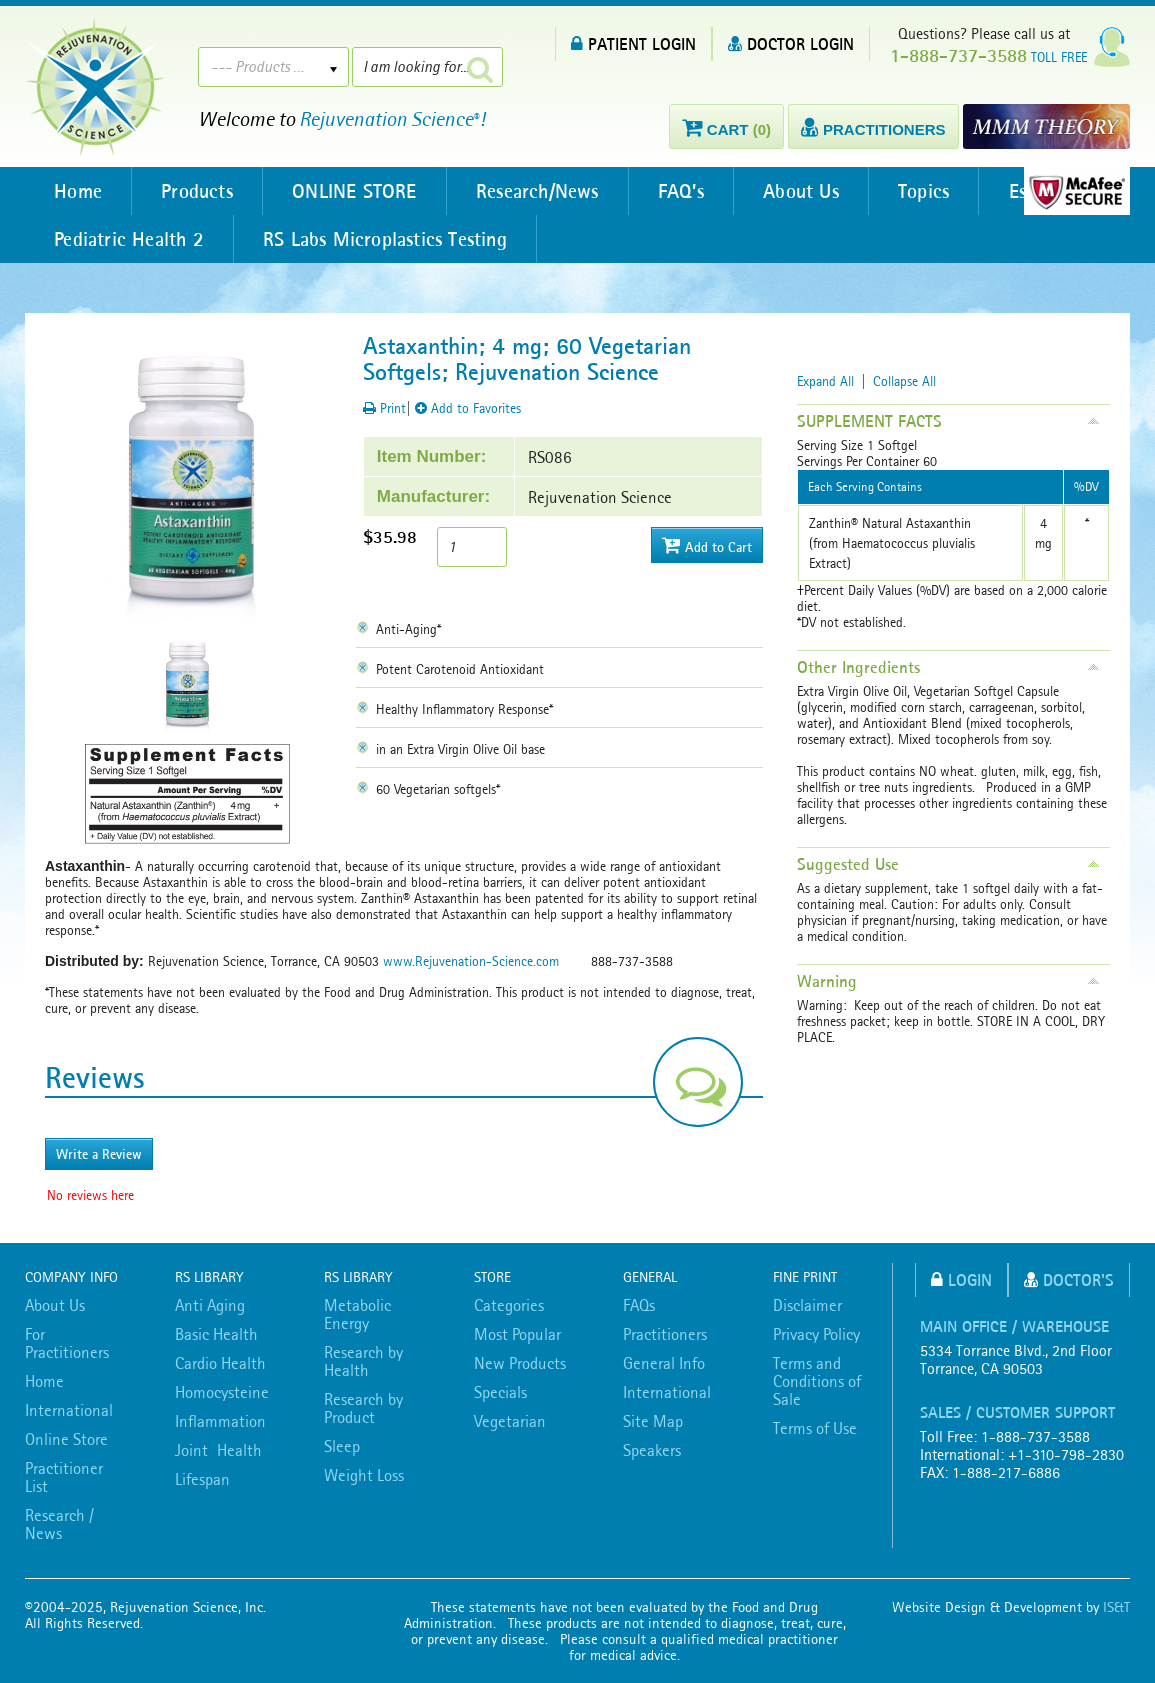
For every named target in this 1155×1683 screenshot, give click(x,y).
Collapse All (904, 381)
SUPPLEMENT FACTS (869, 421)
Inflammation (220, 1421)
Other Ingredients (858, 667)
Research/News (543, 191)
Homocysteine (222, 1392)
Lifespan (202, 1479)
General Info (664, 1363)
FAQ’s (688, 191)
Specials (500, 1392)
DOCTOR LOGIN (791, 43)
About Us (810, 191)
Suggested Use (848, 864)
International (69, 1410)
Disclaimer (807, 1305)
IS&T (1116, 1607)
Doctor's (1069, 1279)
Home (79, 191)
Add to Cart (707, 545)
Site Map (653, 1421)
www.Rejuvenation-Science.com (471, 961)
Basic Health (216, 1334)
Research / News (59, 1524)
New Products (520, 1363)
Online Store (66, 1439)
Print (384, 408)
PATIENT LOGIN (633, 43)
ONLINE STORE (358, 191)
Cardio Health (220, 1363)
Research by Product (363, 1408)
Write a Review (99, 1154)
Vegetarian (510, 1421)
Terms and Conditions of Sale (817, 1381)
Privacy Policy (816, 1334)
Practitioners (665, 1334)
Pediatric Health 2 (130, 239)
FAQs (639, 1305)
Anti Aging (210, 1305)
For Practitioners (67, 1343)
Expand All (825, 381)
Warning (827, 981)
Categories (509, 1305)
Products (200, 191)
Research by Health (363, 1361)
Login (961, 1279)
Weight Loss (364, 1475)
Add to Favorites (468, 408)
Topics (934, 191)
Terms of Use (815, 1428)
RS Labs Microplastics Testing (388, 239)
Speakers (652, 1450)
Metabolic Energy (357, 1314)
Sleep (342, 1446)
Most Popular (517, 1334)
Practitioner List (64, 1477)
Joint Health (218, 1450)
